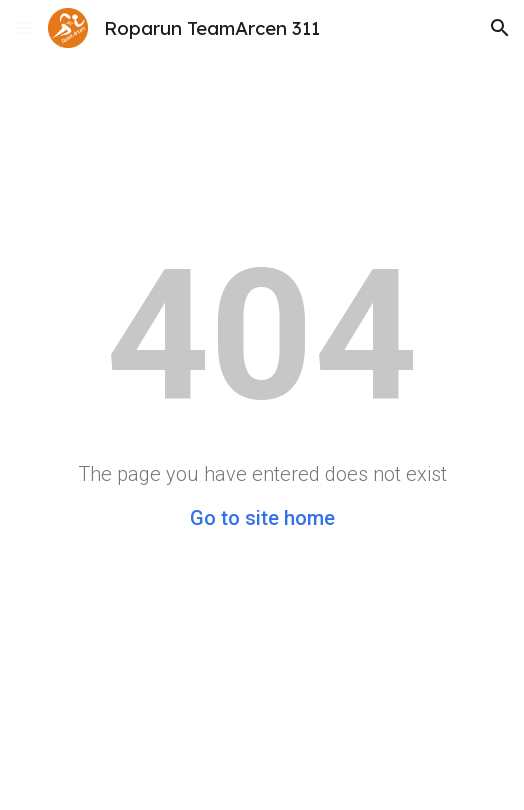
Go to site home (262, 518)
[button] (24, 27)
